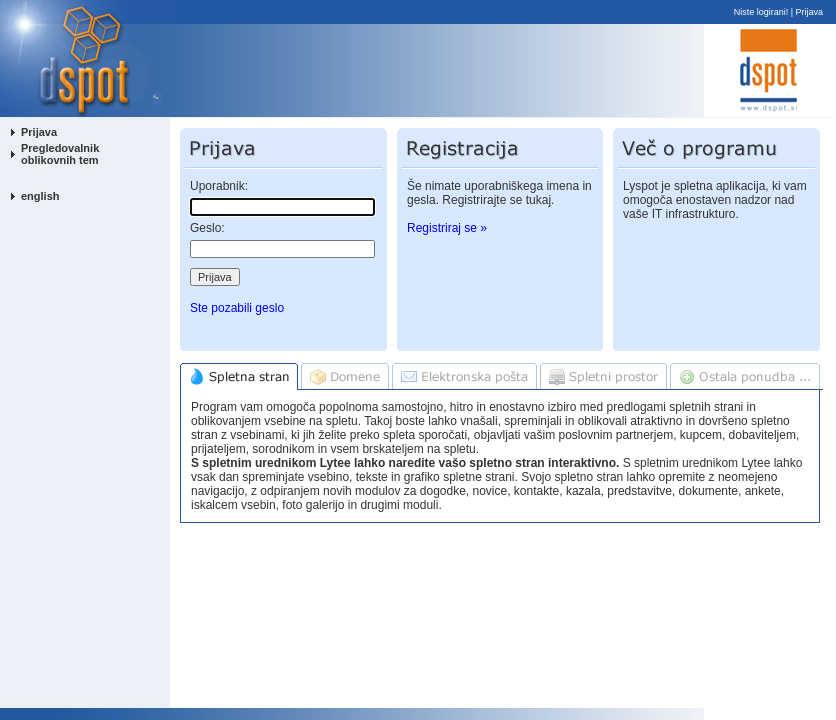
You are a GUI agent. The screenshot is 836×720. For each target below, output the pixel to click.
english (40, 196)
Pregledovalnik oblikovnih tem (60, 154)
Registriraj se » (447, 228)
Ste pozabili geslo (237, 308)
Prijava (810, 12)
